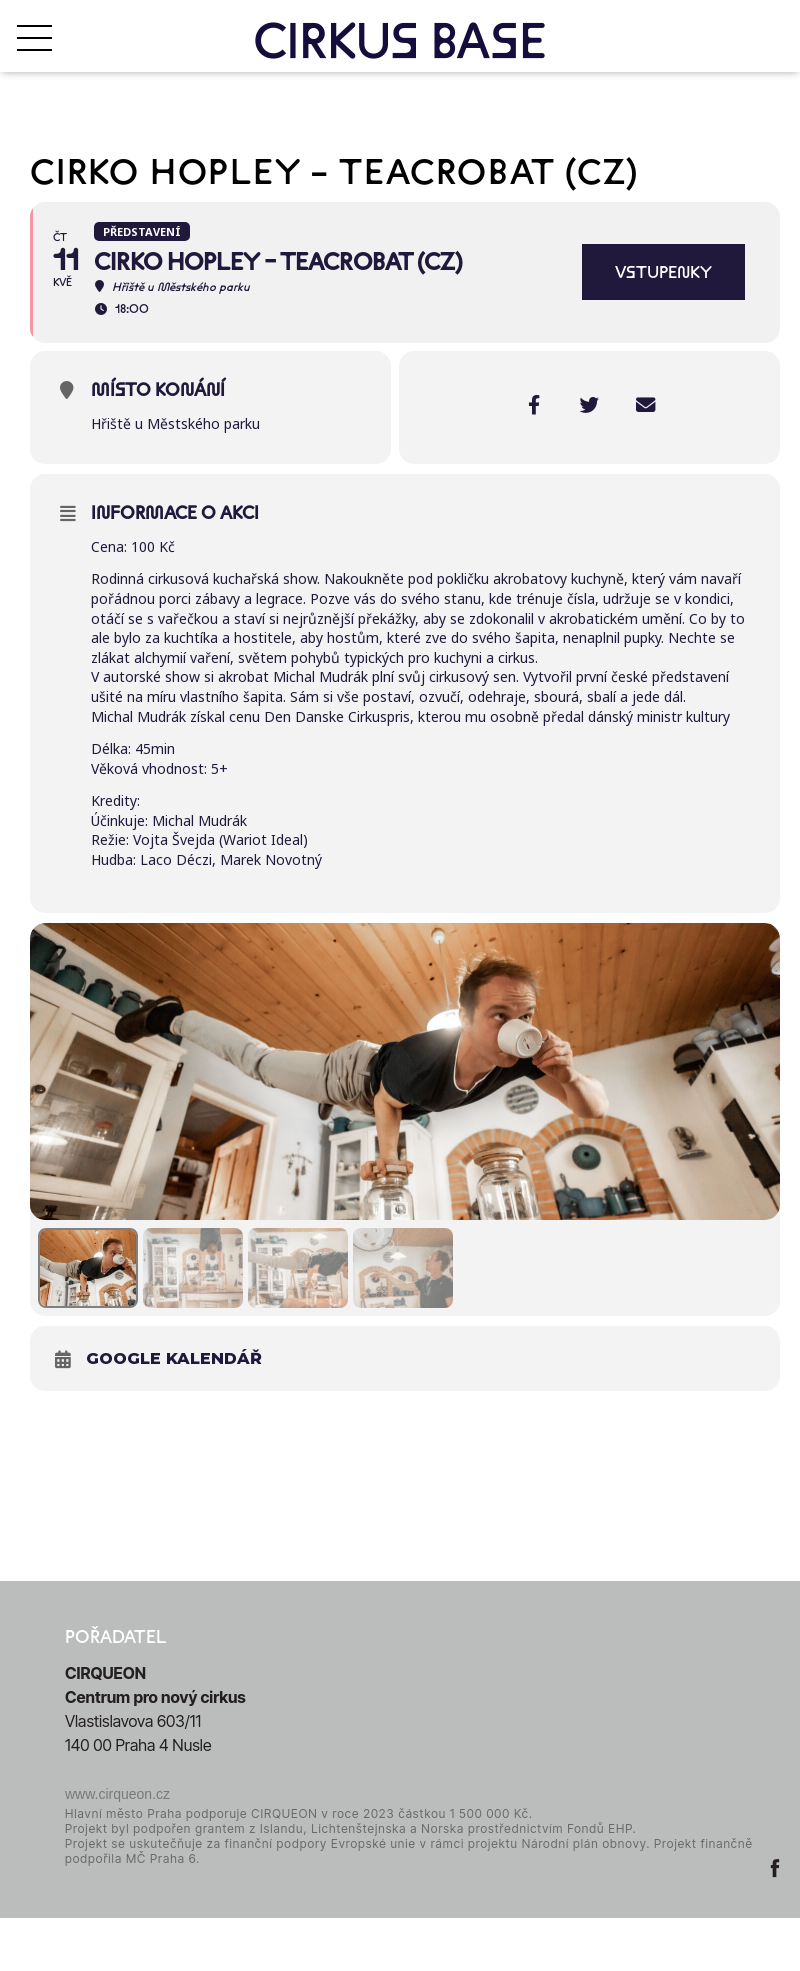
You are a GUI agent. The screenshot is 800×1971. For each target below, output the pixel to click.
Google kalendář (174, 1402)
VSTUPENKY (663, 272)
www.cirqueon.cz (117, 1838)
